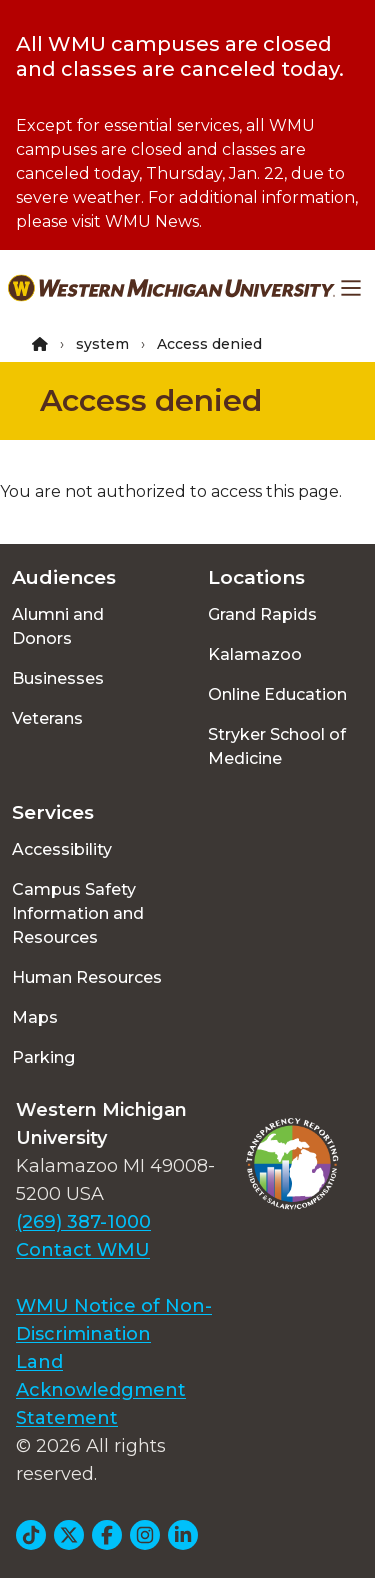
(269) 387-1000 (83, 1222)
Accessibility (62, 849)
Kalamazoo (255, 654)
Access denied (151, 400)
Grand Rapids (262, 614)
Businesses (58, 678)
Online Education (277, 694)
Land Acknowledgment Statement (101, 1390)
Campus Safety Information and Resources (78, 913)
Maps (35, 1017)
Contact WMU (83, 1250)
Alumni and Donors (58, 626)
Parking (43, 1057)
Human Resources (87, 977)
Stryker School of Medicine (277, 746)
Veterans (47, 718)
